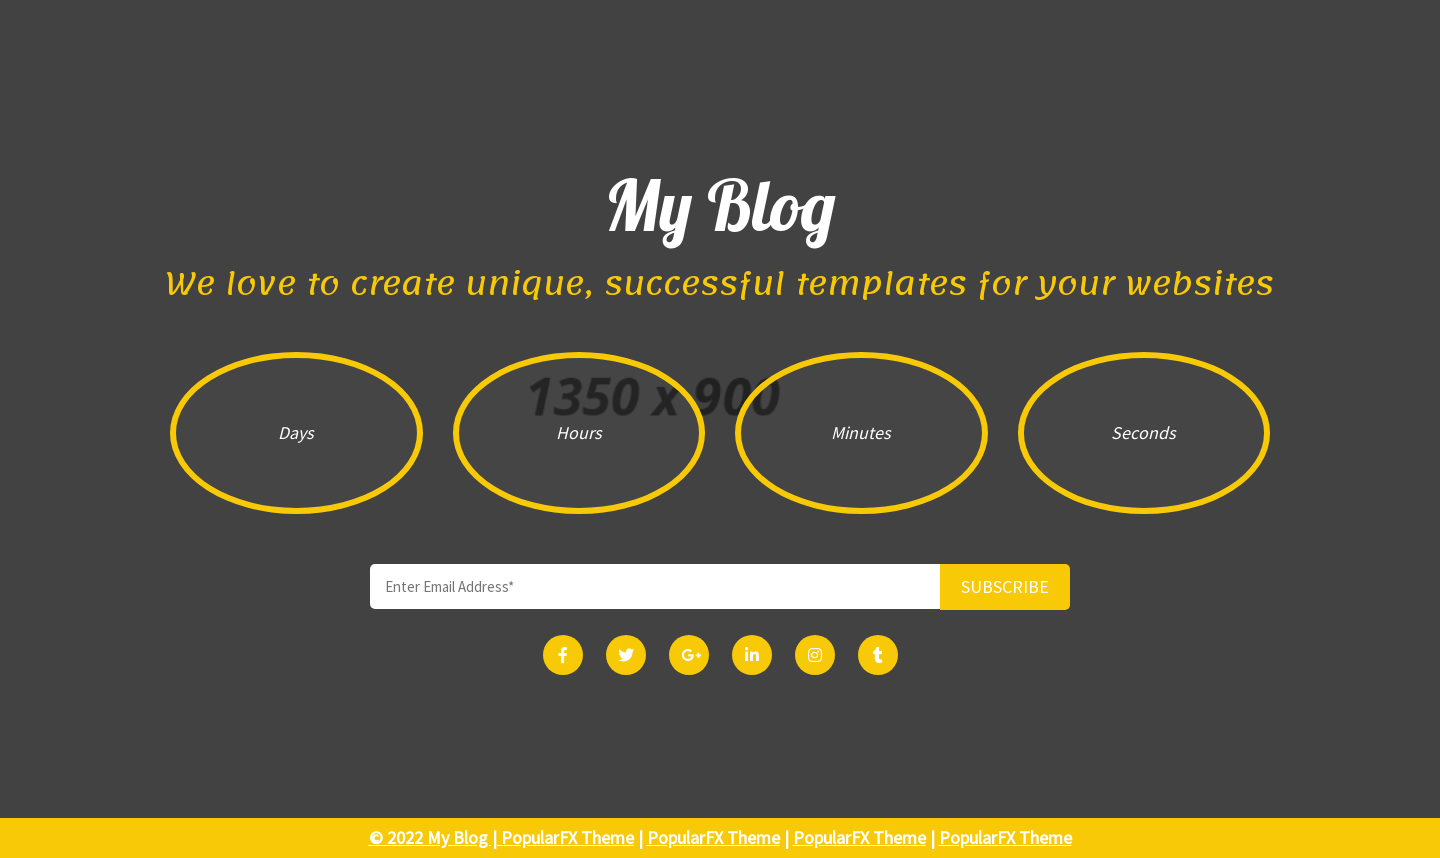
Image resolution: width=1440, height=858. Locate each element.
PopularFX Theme (567, 837)
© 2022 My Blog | (435, 837)
